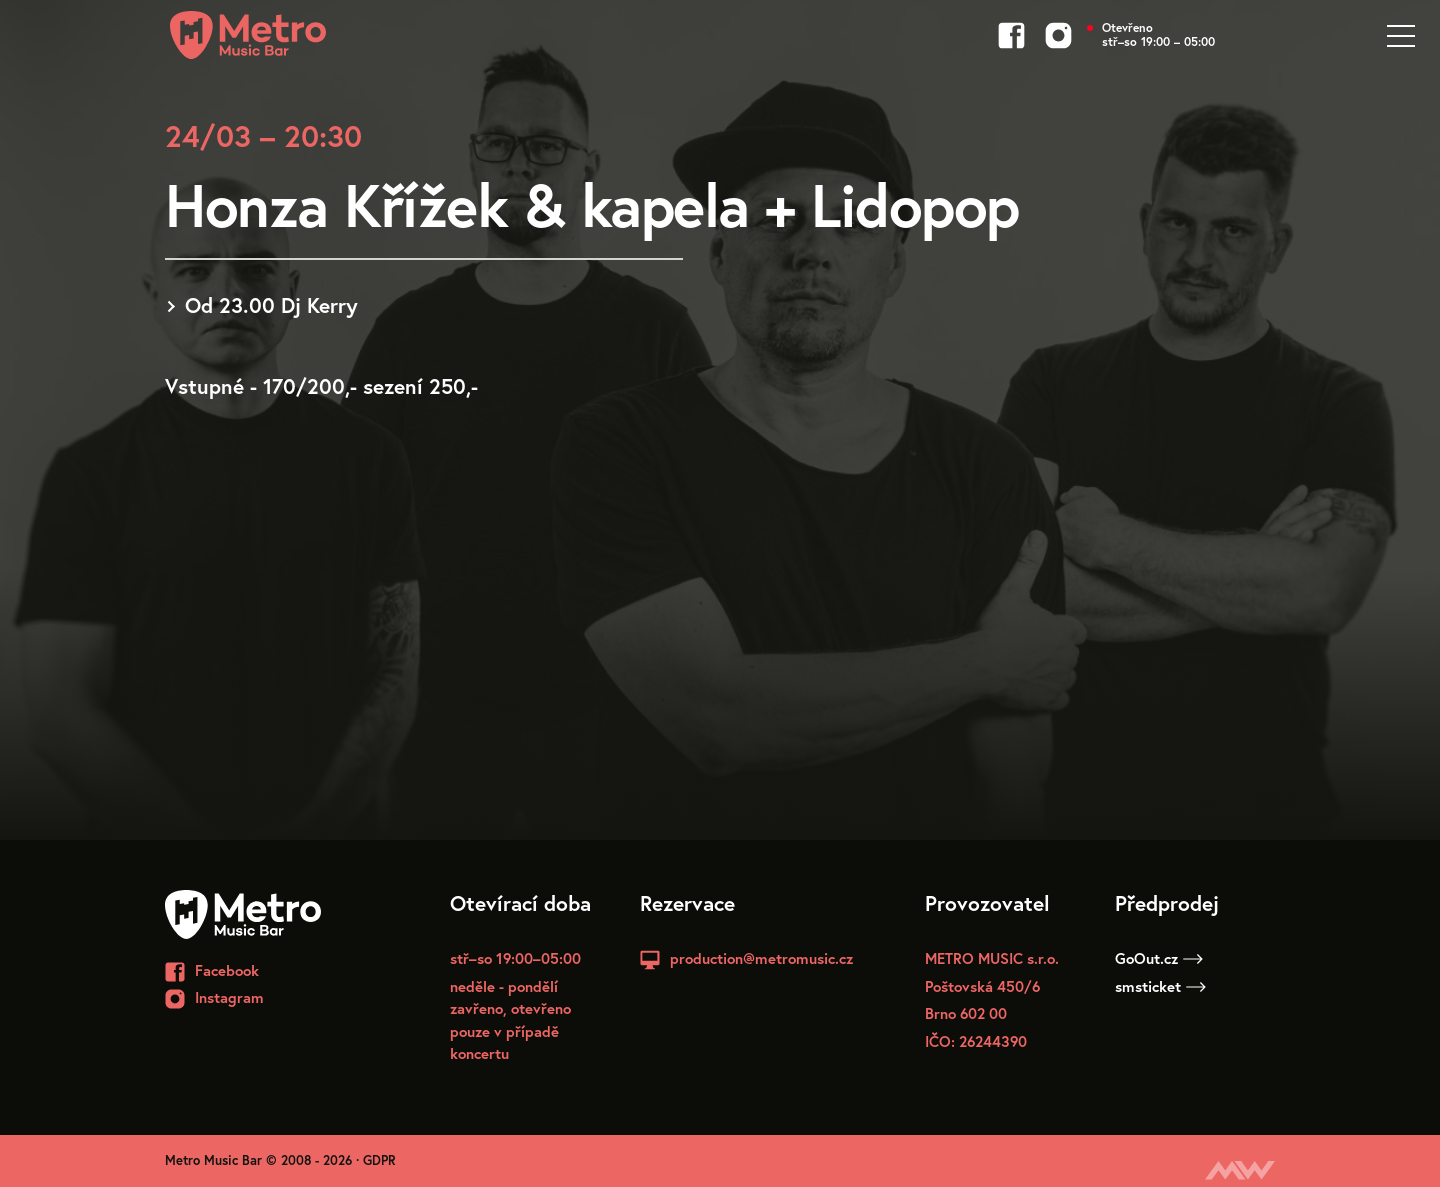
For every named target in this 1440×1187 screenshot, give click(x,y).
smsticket (1160, 986)
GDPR (379, 1160)
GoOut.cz (1159, 958)
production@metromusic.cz (761, 958)
